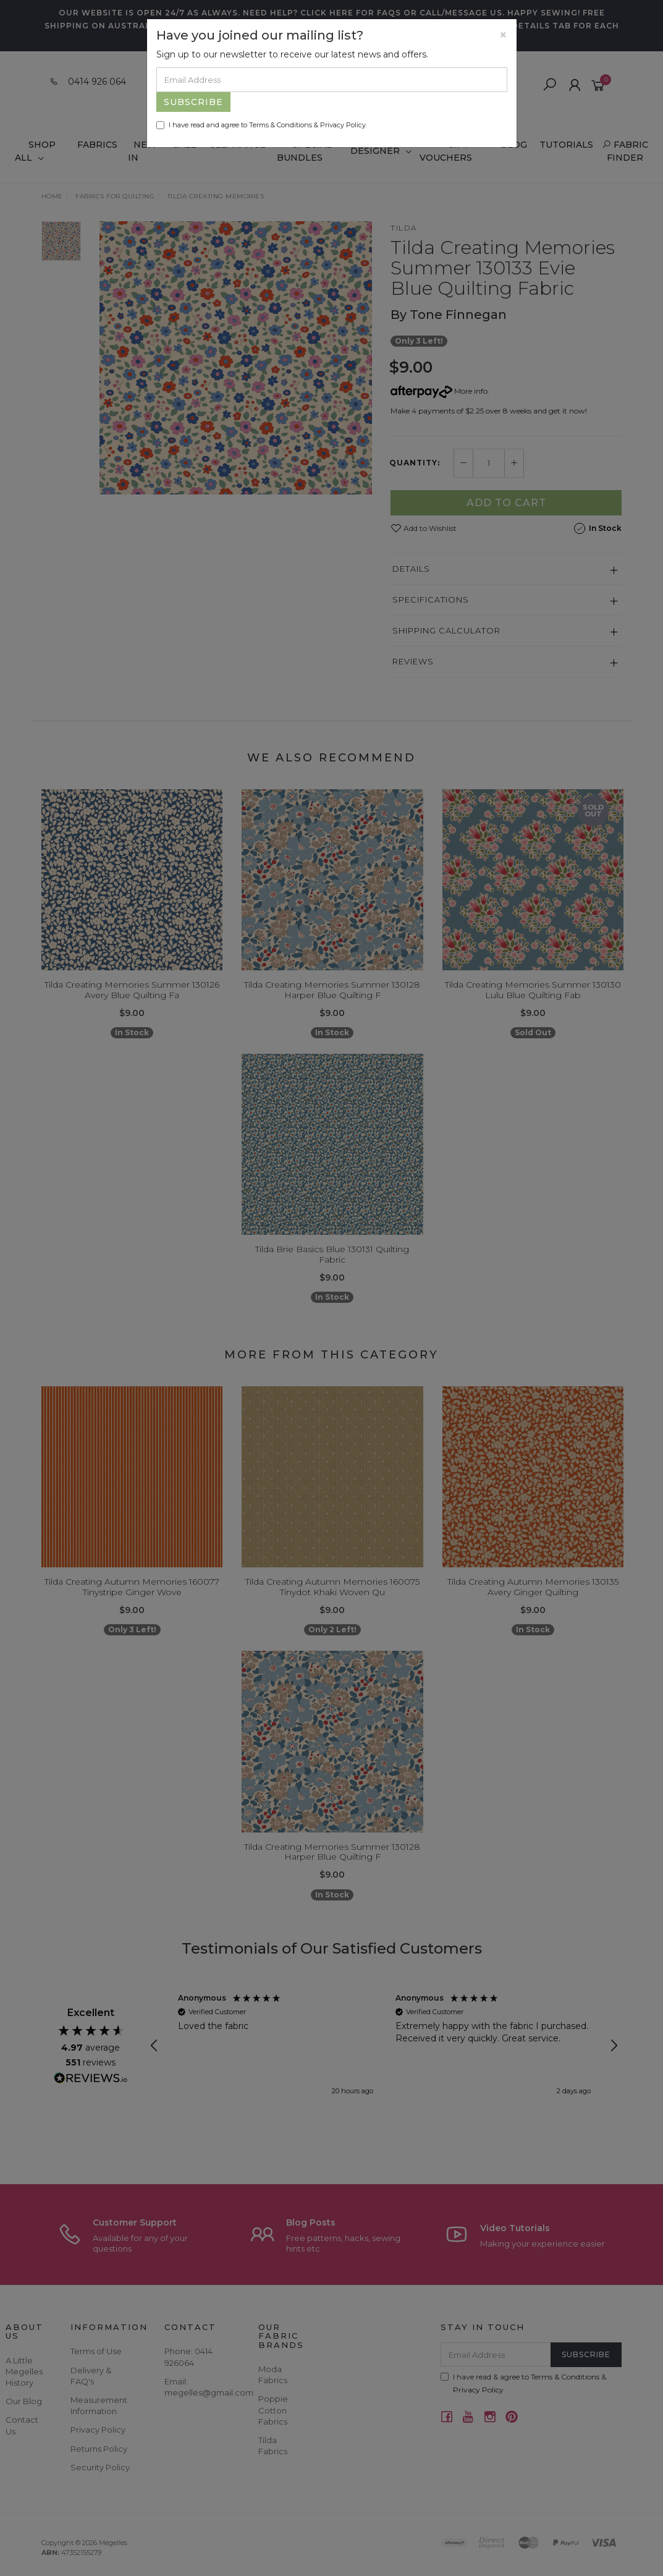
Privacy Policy (343, 125)
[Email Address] (331, 79)
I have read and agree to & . (261, 125)
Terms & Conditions (280, 125)
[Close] (503, 34)
